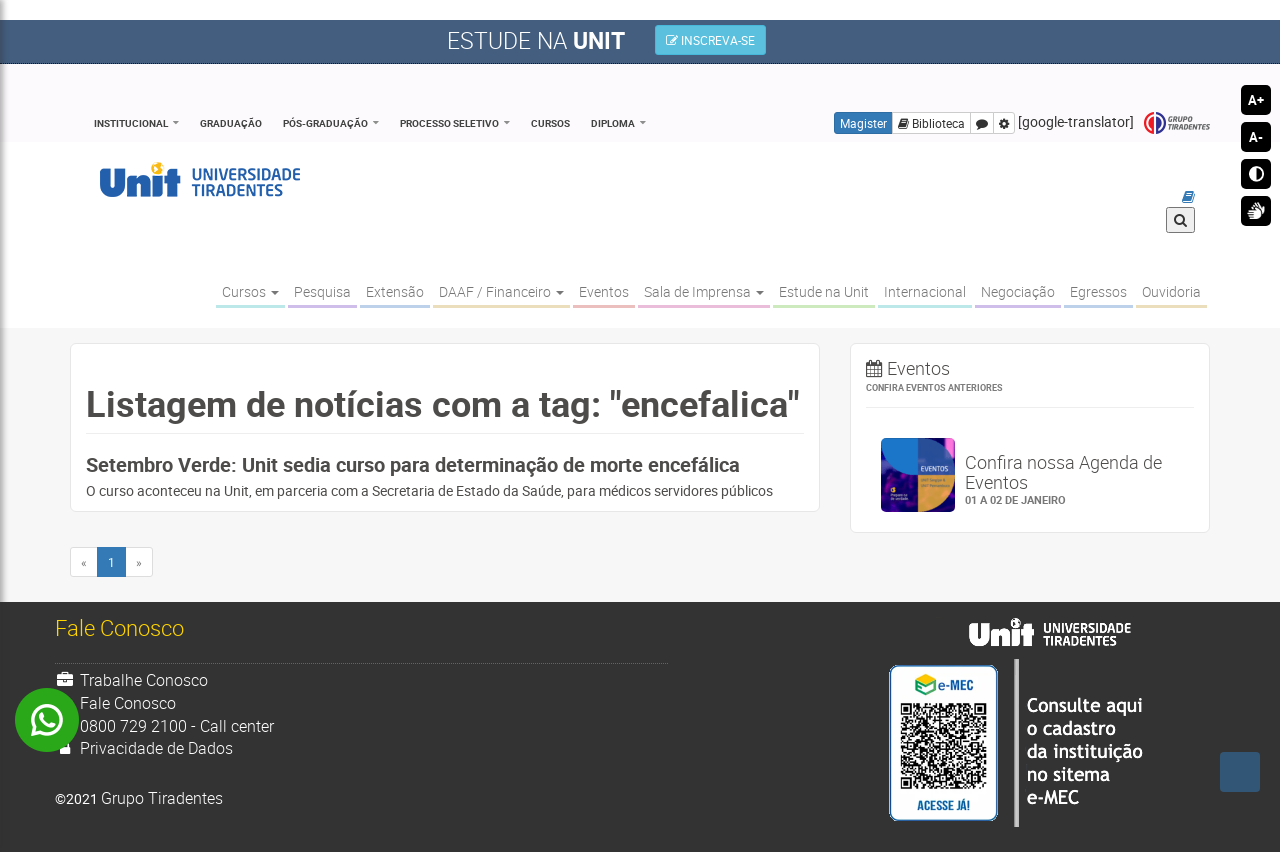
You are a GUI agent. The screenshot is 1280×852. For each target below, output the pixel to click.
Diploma (613, 123)
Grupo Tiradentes (1177, 123)
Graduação (231, 123)
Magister (863, 123)
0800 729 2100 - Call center (164, 726)
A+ (1256, 100)
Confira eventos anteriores (934, 387)
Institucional (131, 123)
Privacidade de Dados (144, 748)
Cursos (550, 123)
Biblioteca (931, 123)
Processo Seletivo (449, 123)
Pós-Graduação (325, 123)
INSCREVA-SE (710, 40)
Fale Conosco (115, 703)
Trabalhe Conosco (131, 680)
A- (1256, 137)
